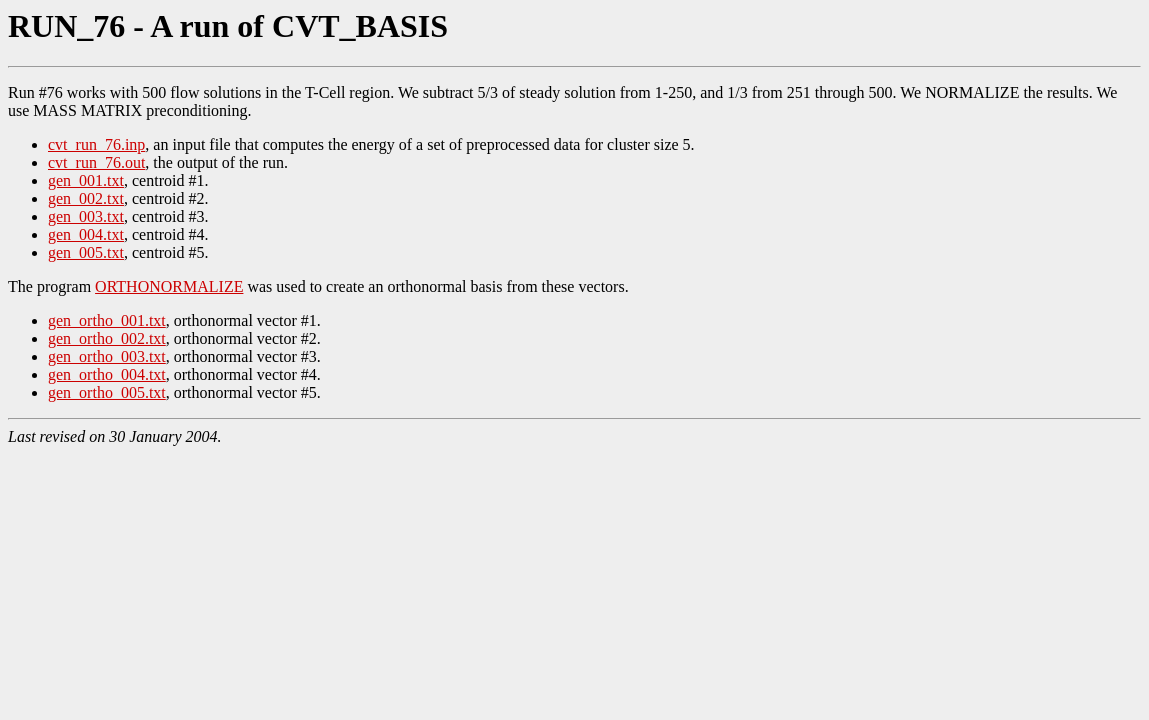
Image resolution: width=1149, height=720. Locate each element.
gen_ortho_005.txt (107, 392)
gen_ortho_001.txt (107, 320)
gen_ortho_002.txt (107, 338)
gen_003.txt (86, 216)
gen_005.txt (86, 252)
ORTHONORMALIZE (169, 286)
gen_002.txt (86, 198)
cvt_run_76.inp (96, 144)
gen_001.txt (86, 180)
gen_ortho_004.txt (107, 374)
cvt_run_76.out (96, 162)
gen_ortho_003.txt (107, 356)
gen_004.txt (86, 234)
